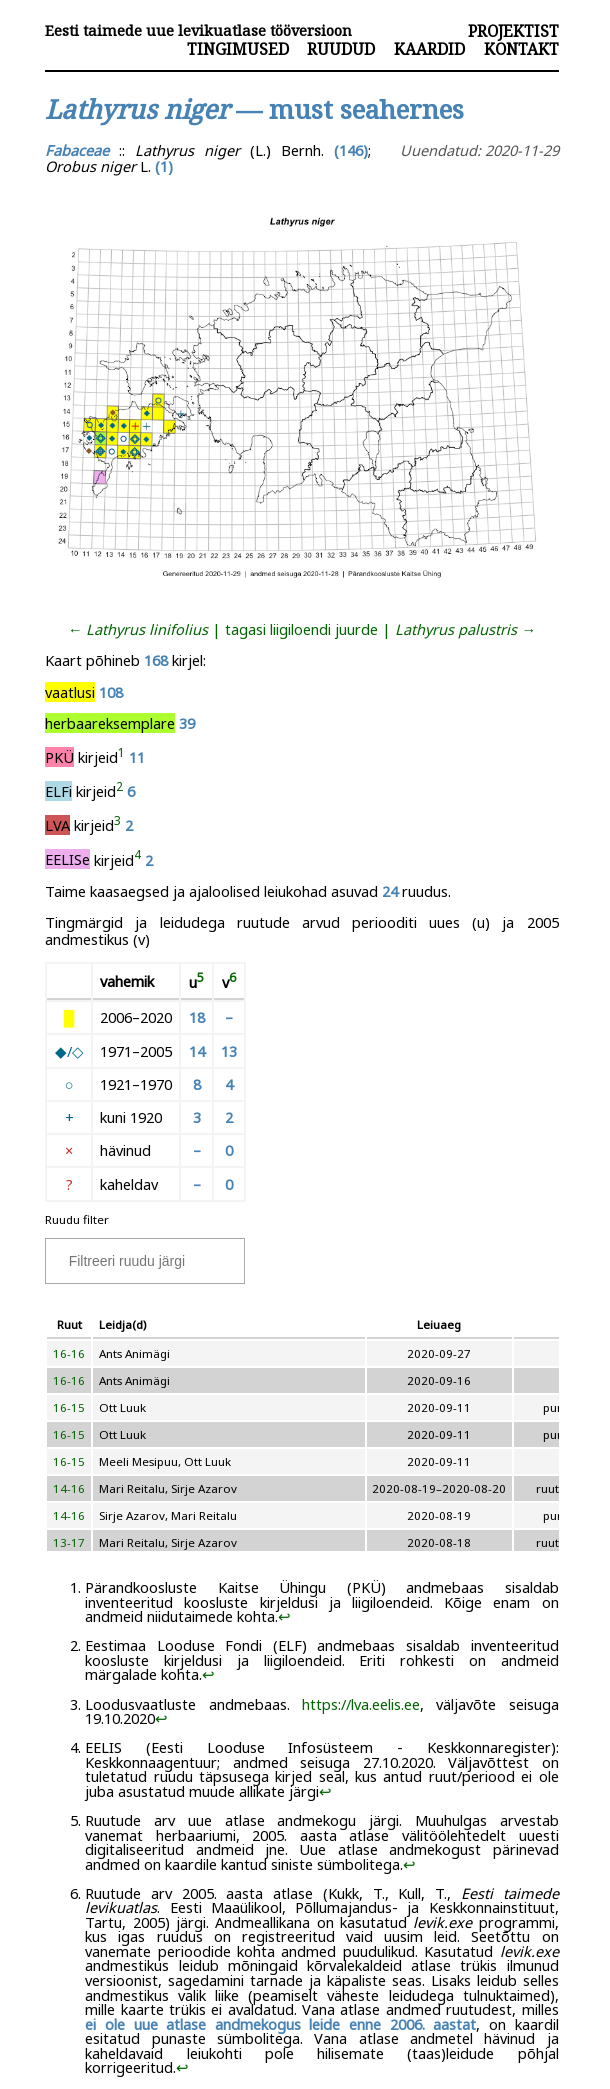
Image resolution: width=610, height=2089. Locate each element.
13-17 (69, 1542)
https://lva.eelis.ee (361, 1704)
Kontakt (521, 49)
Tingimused (238, 49)
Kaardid (429, 49)
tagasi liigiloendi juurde (301, 629)
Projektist (513, 31)
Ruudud (341, 49)
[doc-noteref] (121, 757)
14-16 (69, 1488)
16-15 (69, 1407)
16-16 (69, 1353)
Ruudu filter (77, 1219)
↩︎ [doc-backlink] (284, 1616)
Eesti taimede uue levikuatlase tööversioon (198, 30)
